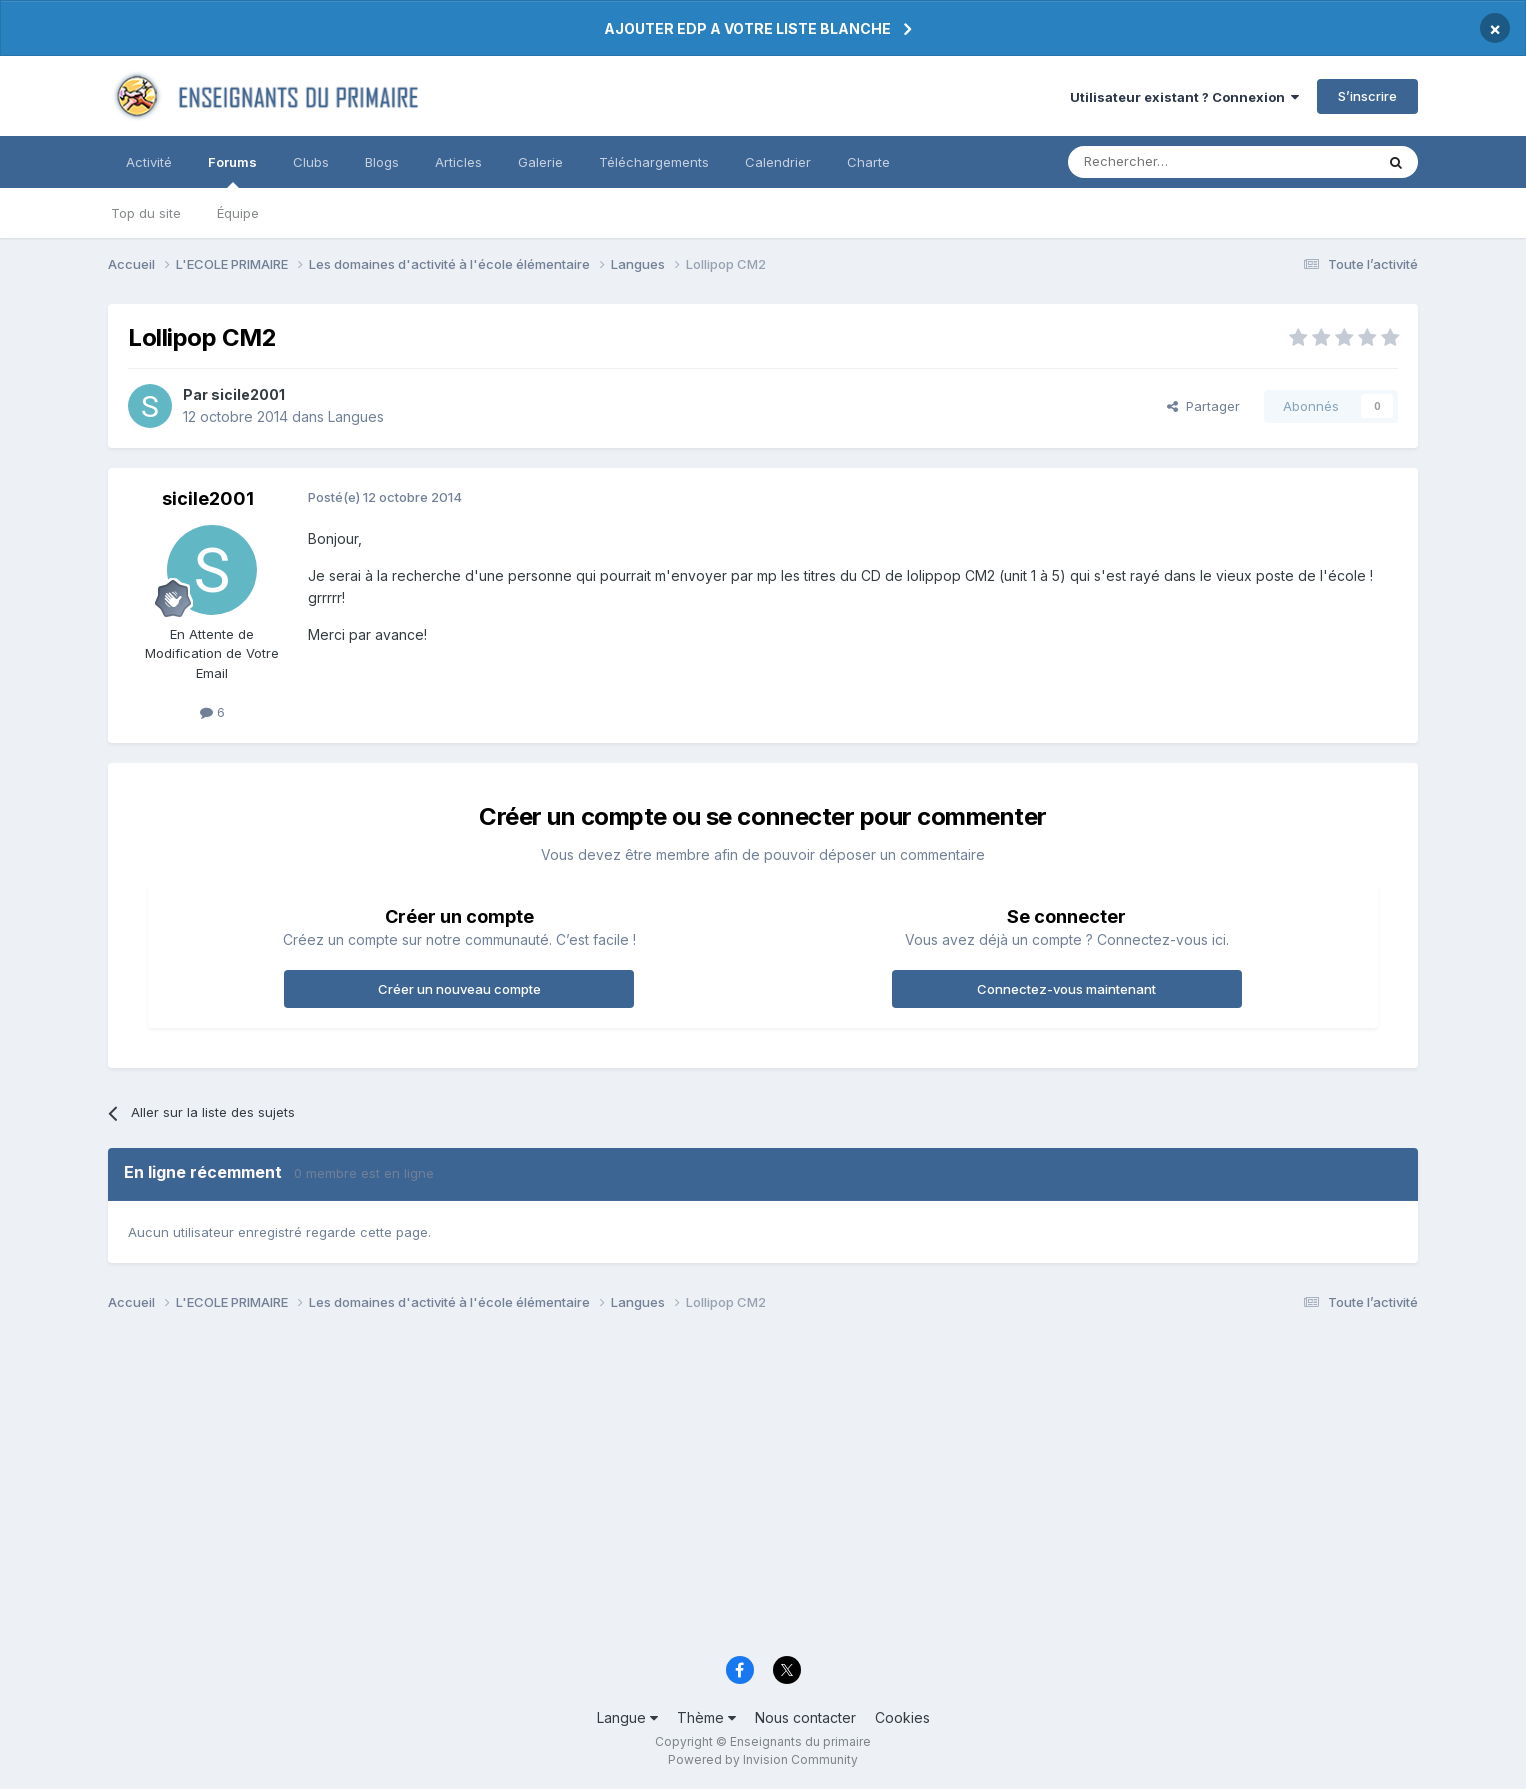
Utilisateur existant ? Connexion (1184, 97)
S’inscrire (1367, 96)
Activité (149, 162)
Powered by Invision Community (763, 1759)
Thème (706, 1717)
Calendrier (778, 162)
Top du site (146, 213)
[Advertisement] (708, 1489)
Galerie (540, 162)
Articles (458, 162)
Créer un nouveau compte (459, 989)
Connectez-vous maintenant (1066, 989)
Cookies (902, 1717)
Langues (356, 416)
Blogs (382, 162)
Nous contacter (805, 1717)
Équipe (238, 213)
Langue (627, 1717)
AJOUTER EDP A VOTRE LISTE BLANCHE (747, 28)
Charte (868, 162)
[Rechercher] (1177, 162)
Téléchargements (654, 162)
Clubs (311, 162)
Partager (1203, 406)
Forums (232, 171)
